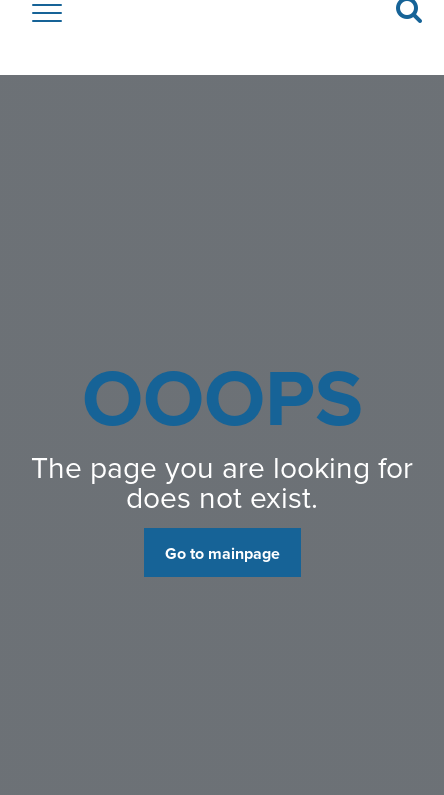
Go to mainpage (222, 553)
